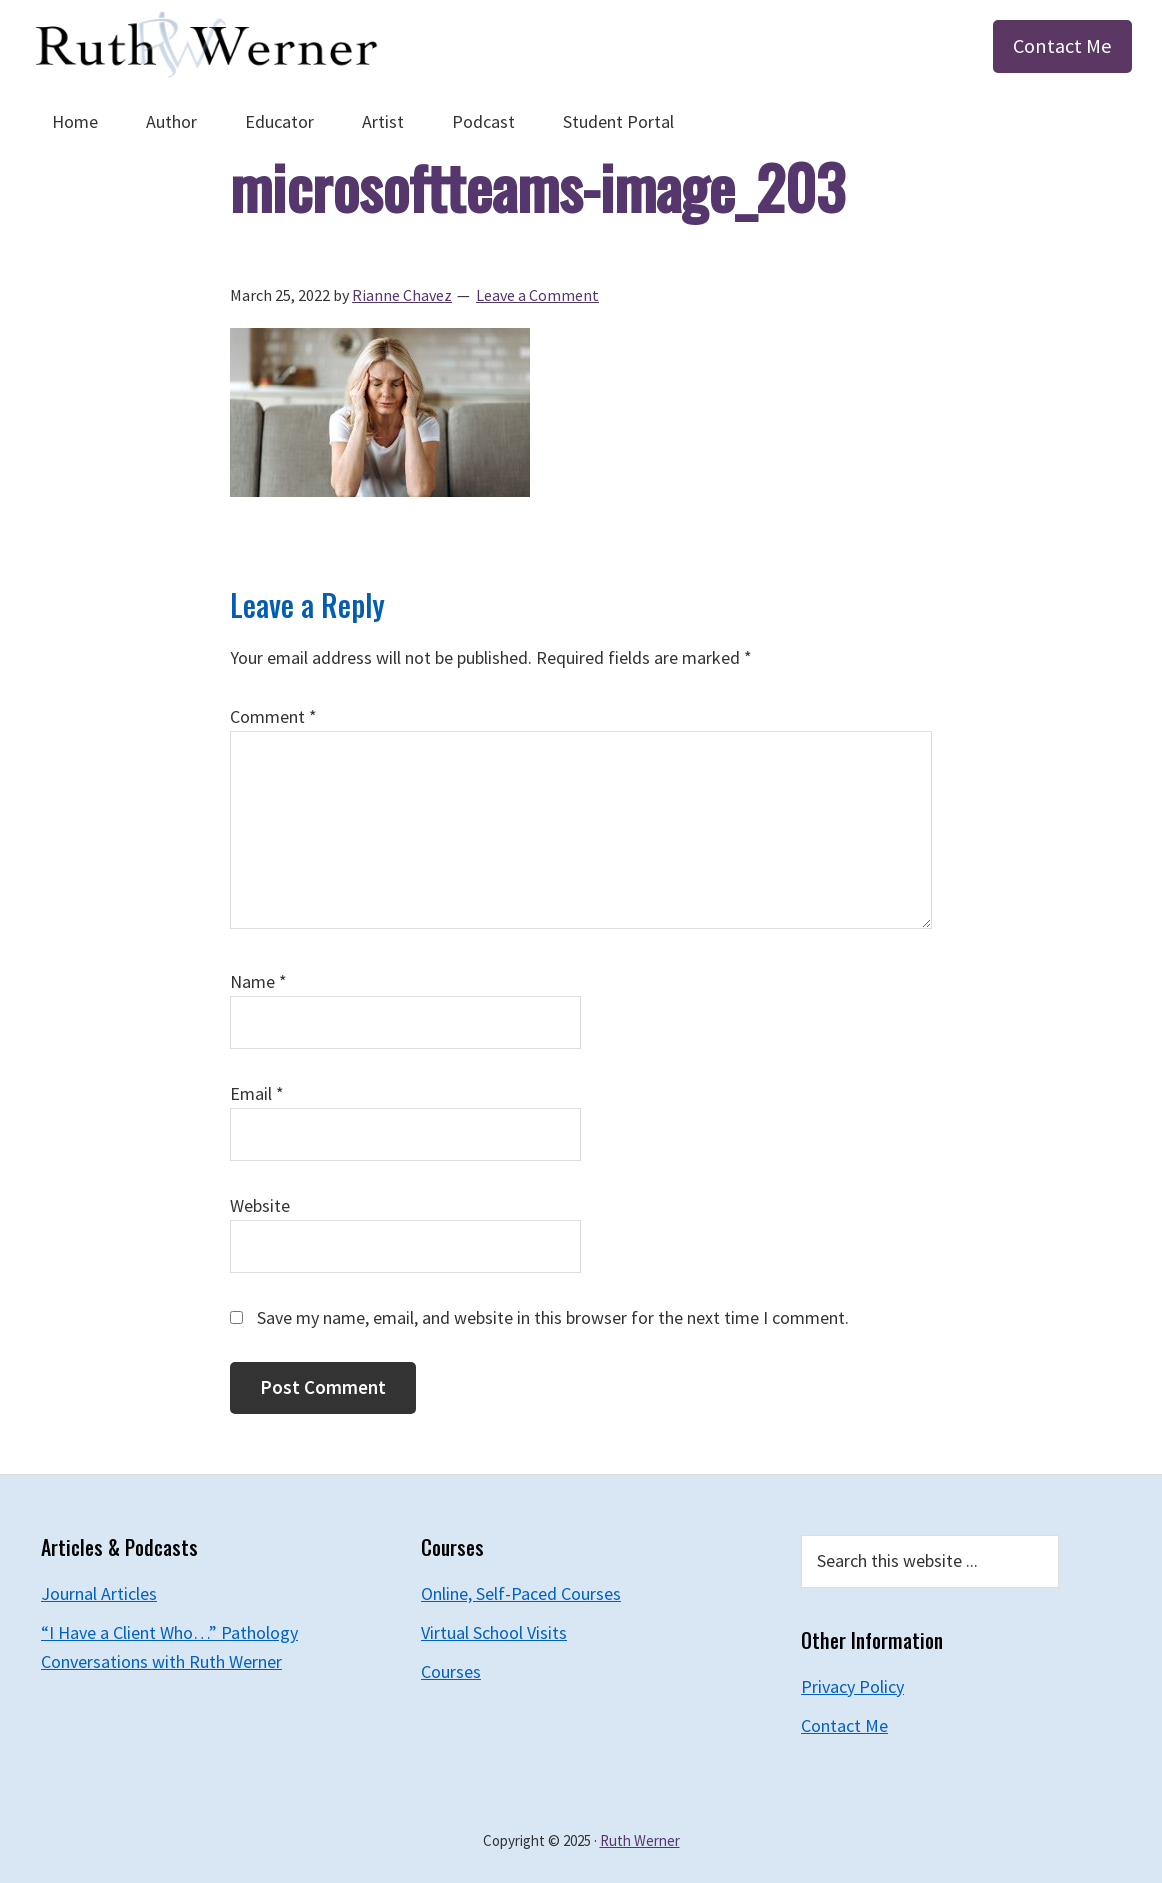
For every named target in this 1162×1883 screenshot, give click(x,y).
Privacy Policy (852, 1686)
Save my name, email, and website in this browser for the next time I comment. (553, 1317)
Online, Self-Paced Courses (521, 1593)
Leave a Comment (537, 295)
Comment (273, 716)
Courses (451, 1671)
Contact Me (1062, 46)
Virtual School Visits (494, 1632)
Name (258, 981)
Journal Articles (99, 1593)
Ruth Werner (640, 1840)
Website (260, 1205)
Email (257, 1093)
